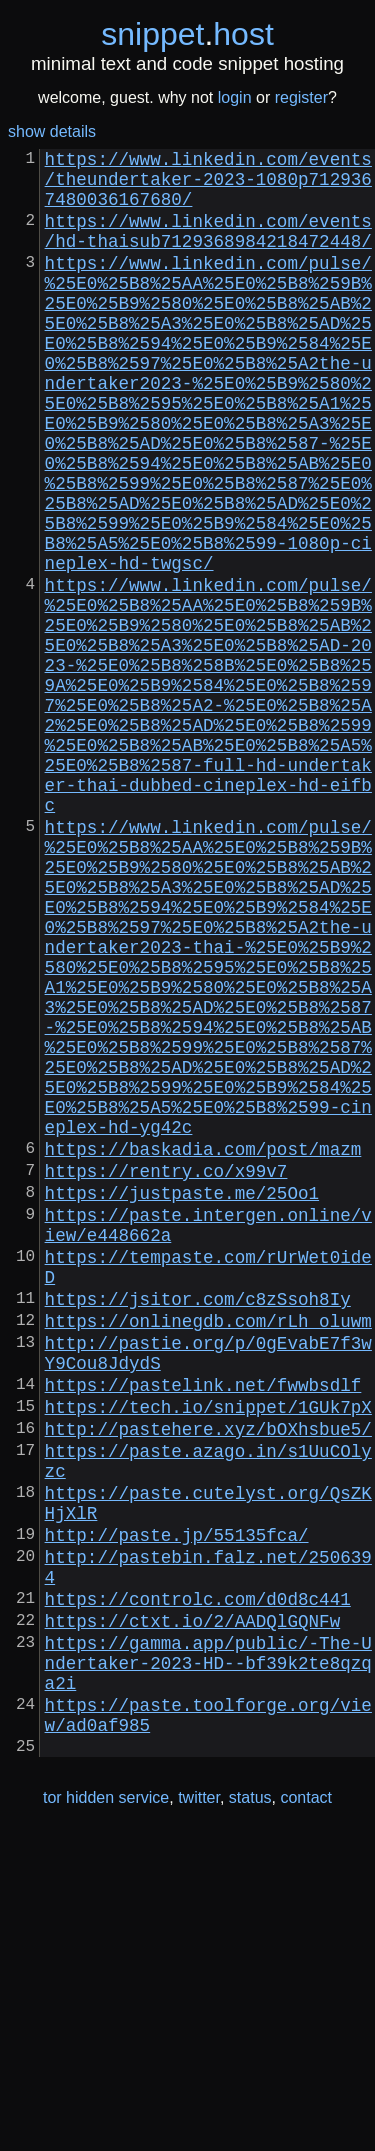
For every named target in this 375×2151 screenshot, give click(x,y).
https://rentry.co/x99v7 (166, 1374)
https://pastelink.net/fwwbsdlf (203, 1628)
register (301, 97)
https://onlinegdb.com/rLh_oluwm (208, 1552)
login (235, 97)
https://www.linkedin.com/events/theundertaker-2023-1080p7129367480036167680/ (208, 186)
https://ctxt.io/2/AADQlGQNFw (193, 1908)
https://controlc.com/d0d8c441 (198, 1882)
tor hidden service (106, 2109)
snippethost (187, 34)
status (250, 2109)
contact (306, 2109)
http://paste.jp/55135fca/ (177, 1806)
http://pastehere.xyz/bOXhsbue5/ (208, 1680)
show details (52, 131)
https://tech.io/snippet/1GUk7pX (208, 1654)
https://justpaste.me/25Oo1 (182, 1400)
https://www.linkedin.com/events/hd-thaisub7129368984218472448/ (208, 248)
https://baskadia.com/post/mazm (203, 1348)
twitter (199, 2109)
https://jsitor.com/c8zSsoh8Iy (198, 1526)
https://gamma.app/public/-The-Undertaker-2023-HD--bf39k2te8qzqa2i (208, 1958)
